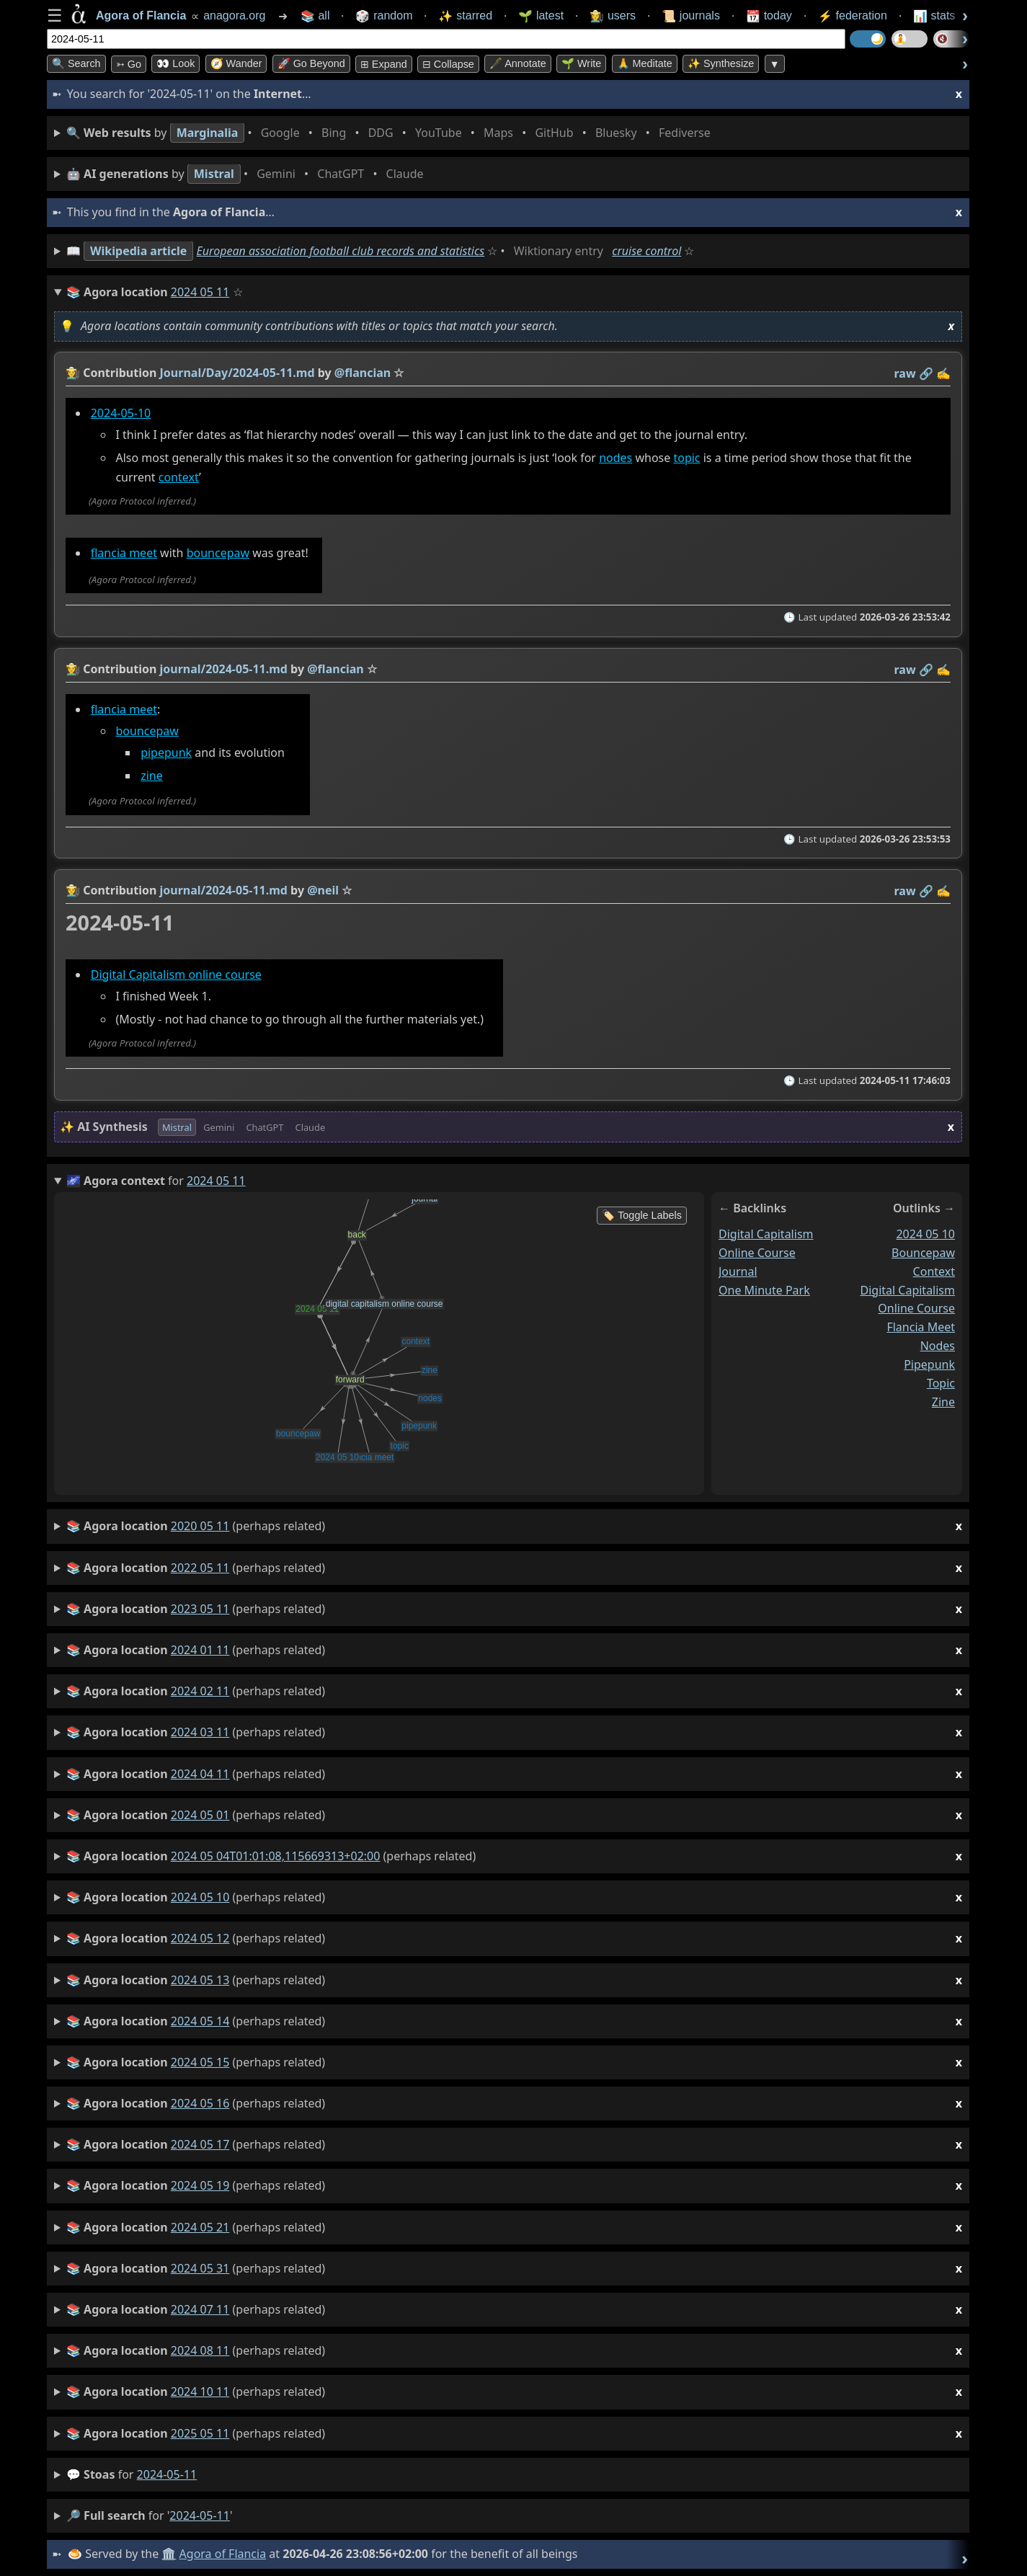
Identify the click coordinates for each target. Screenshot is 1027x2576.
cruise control (646, 251)
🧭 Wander (236, 63)
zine (152, 776)
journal (738, 1271)
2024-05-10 (121, 413)
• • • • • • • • (391, 133)
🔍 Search (76, 63)
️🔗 (926, 373)
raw (905, 373)
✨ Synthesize (721, 63)
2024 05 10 (925, 1234)
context (179, 478)
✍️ (943, 373)
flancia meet (124, 553)
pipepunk (166, 752)
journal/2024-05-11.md (224, 669)
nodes (615, 458)
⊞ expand (383, 64)
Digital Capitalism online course (176, 974)
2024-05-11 (167, 2474)
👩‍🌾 (73, 373)
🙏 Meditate (644, 63)
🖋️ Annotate (517, 63)
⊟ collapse (448, 64)
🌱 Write (581, 63)
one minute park (764, 1290)
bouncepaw (218, 553)
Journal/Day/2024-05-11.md (237, 373)
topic (686, 458)
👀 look (175, 63)
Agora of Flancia (223, 2554)
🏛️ (168, 2554)
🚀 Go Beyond (311, 63)
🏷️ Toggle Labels (642, 1215)
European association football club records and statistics (341, 251)
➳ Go (128, 64)
